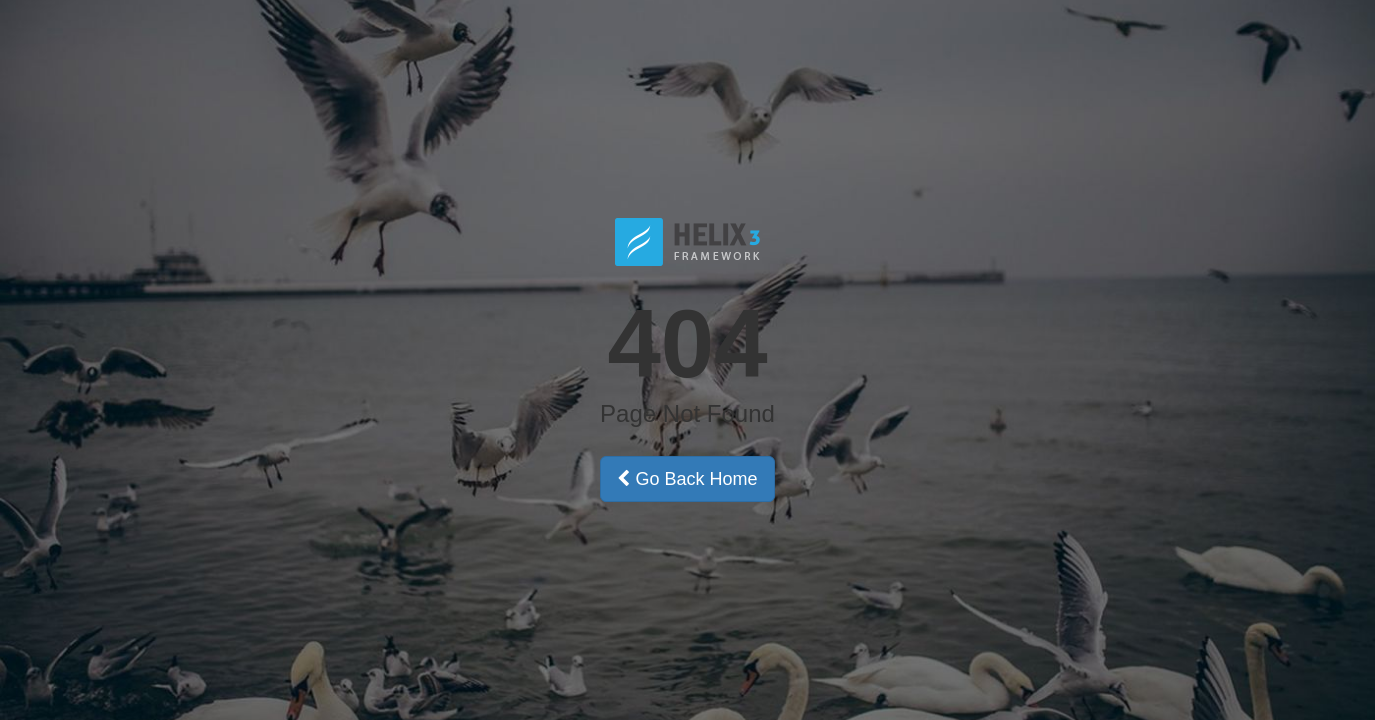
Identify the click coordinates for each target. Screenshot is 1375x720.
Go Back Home (687, 479)
